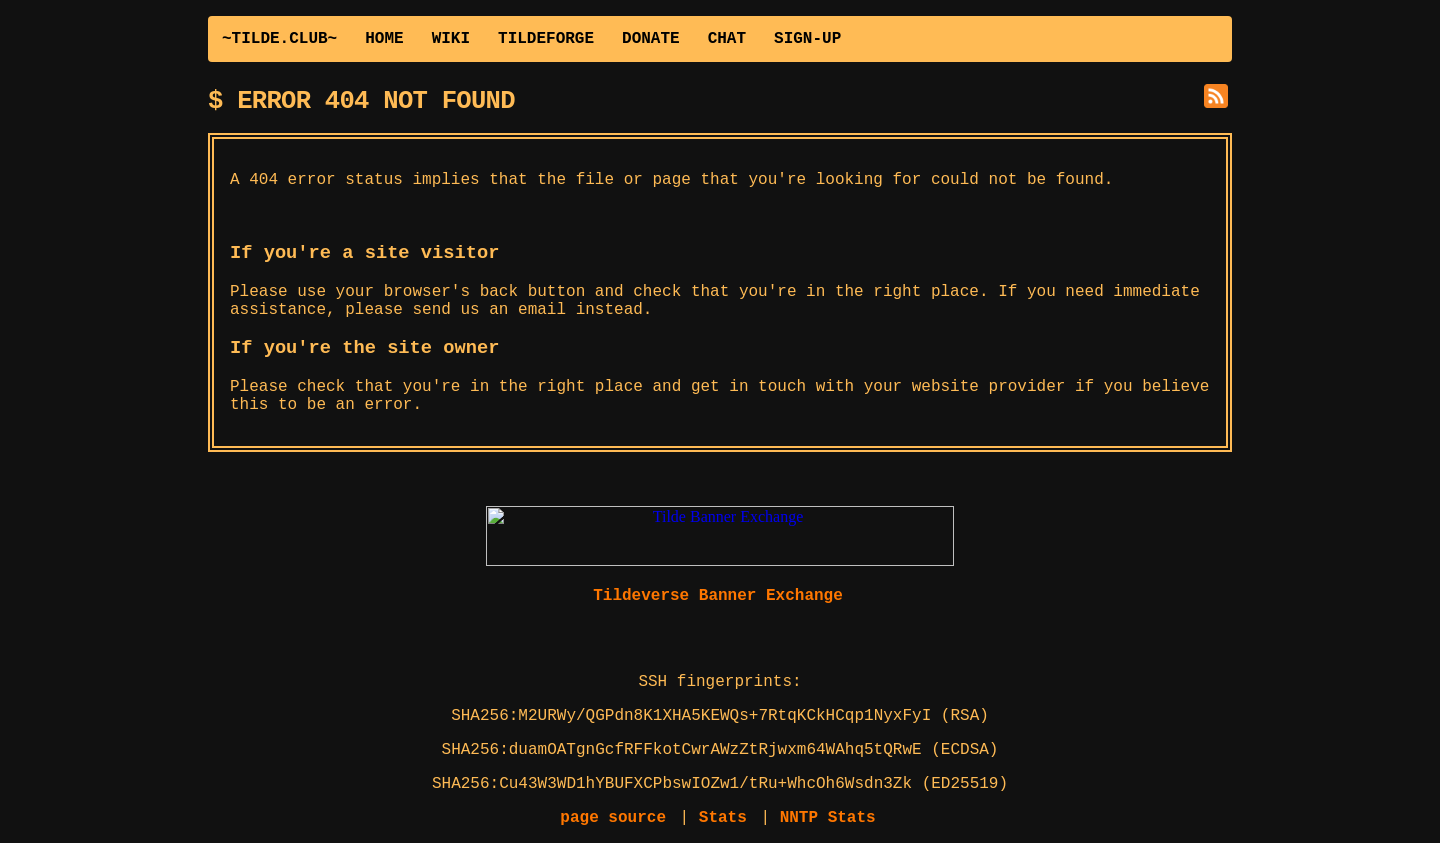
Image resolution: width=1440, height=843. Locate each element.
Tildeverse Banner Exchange (718, 596)
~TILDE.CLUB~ (279, 39)
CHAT (727, 39)
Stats (723, 818)
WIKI (451, 39)
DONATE (651, 39)
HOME (384, 39)
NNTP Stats (828, 818)
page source (613, 818)
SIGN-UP (807, 39)
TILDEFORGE (546, 39)
